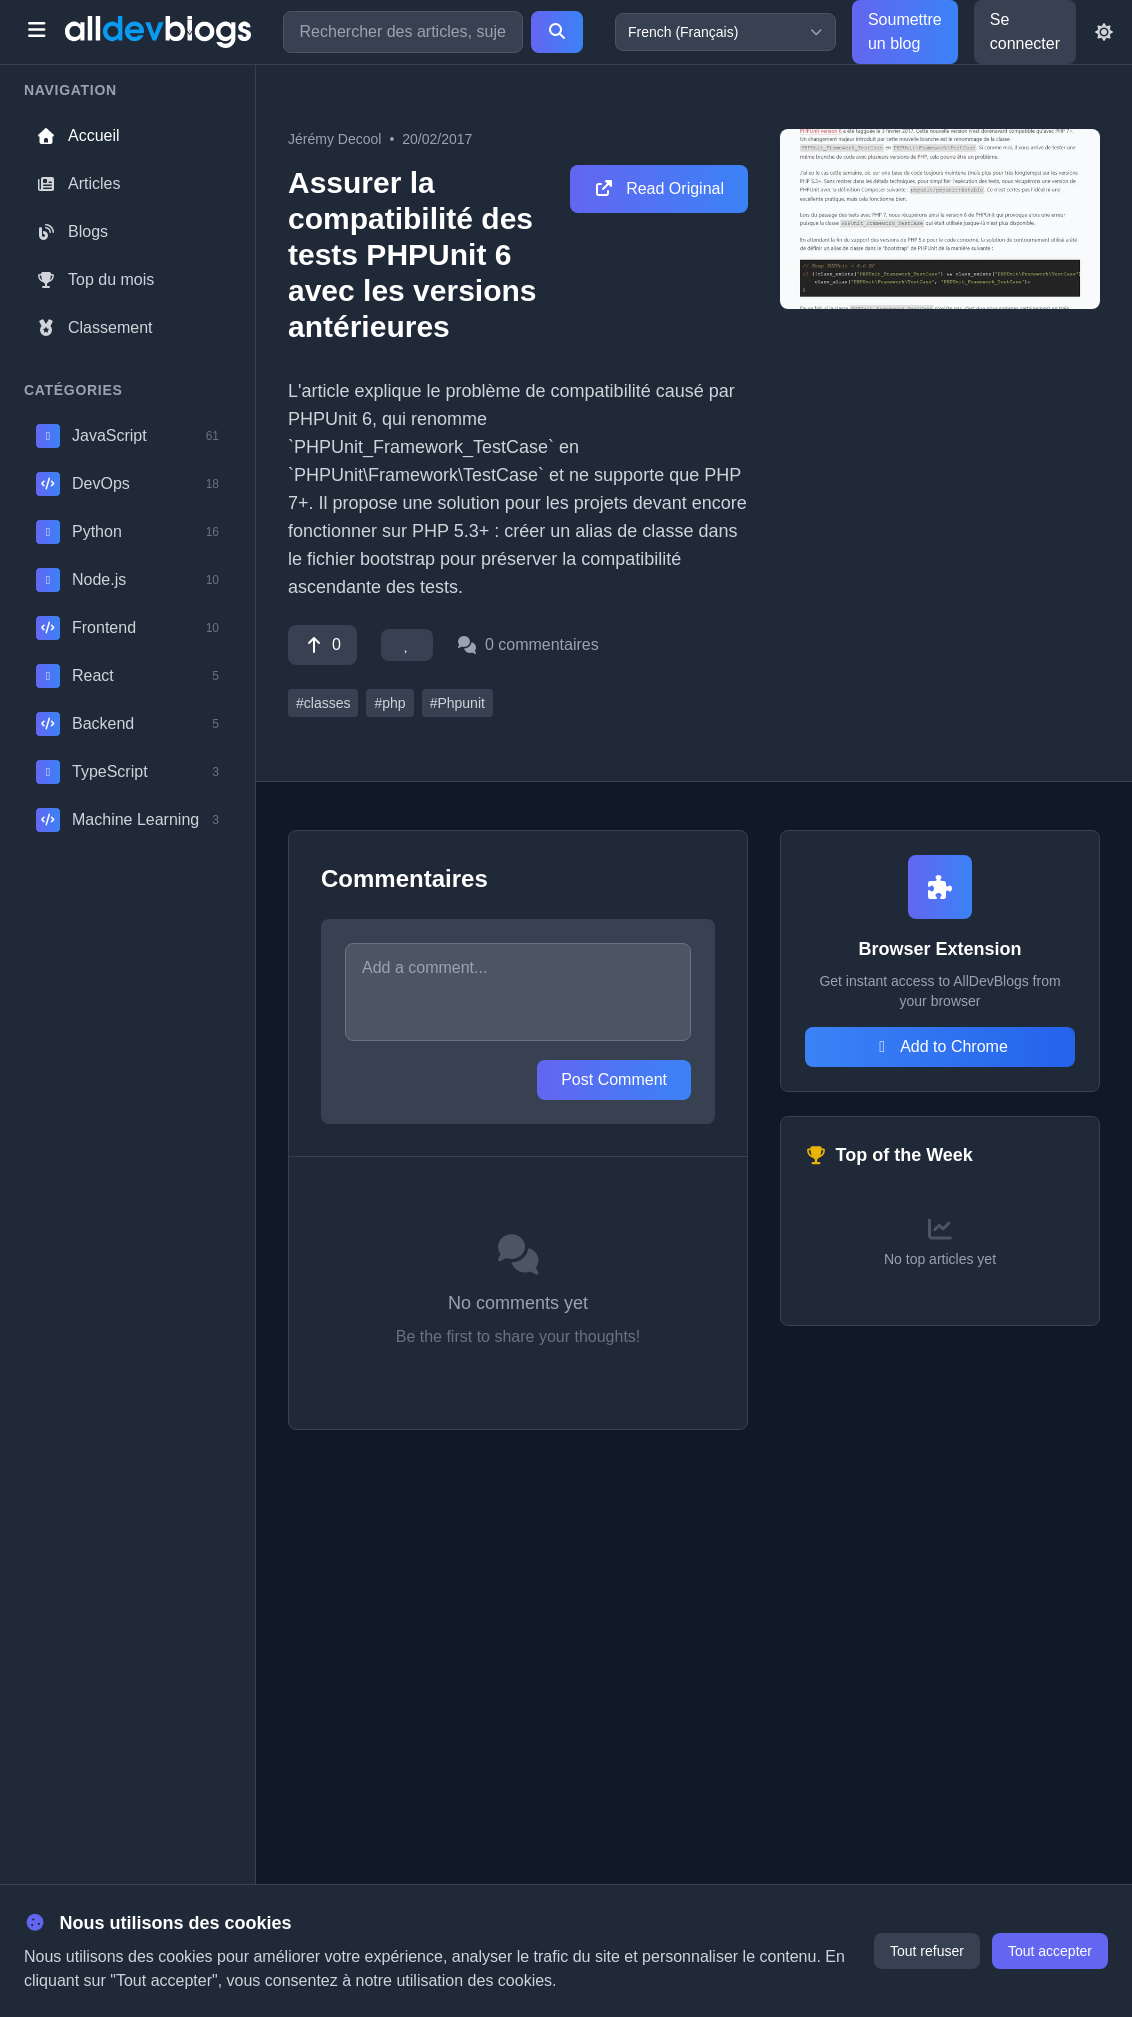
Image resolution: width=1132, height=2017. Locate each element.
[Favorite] (407, 645)
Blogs (72, 231)
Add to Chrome (940, 1046)
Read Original (659, 188)
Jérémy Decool (334, 139)
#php (389, 703)
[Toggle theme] (1104, 32)
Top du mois (95, 279)
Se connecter (1025, 31)
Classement (94, 327)
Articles (78, 183)
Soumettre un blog (905, 31)
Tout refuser (927, 1951)
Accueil (78, 135)
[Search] (557, 32)
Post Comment (614, 1079)
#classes (323, 703)
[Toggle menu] (36, 32)
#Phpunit (457, 703)
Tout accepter (1050, 1951)
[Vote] (322, 645)
